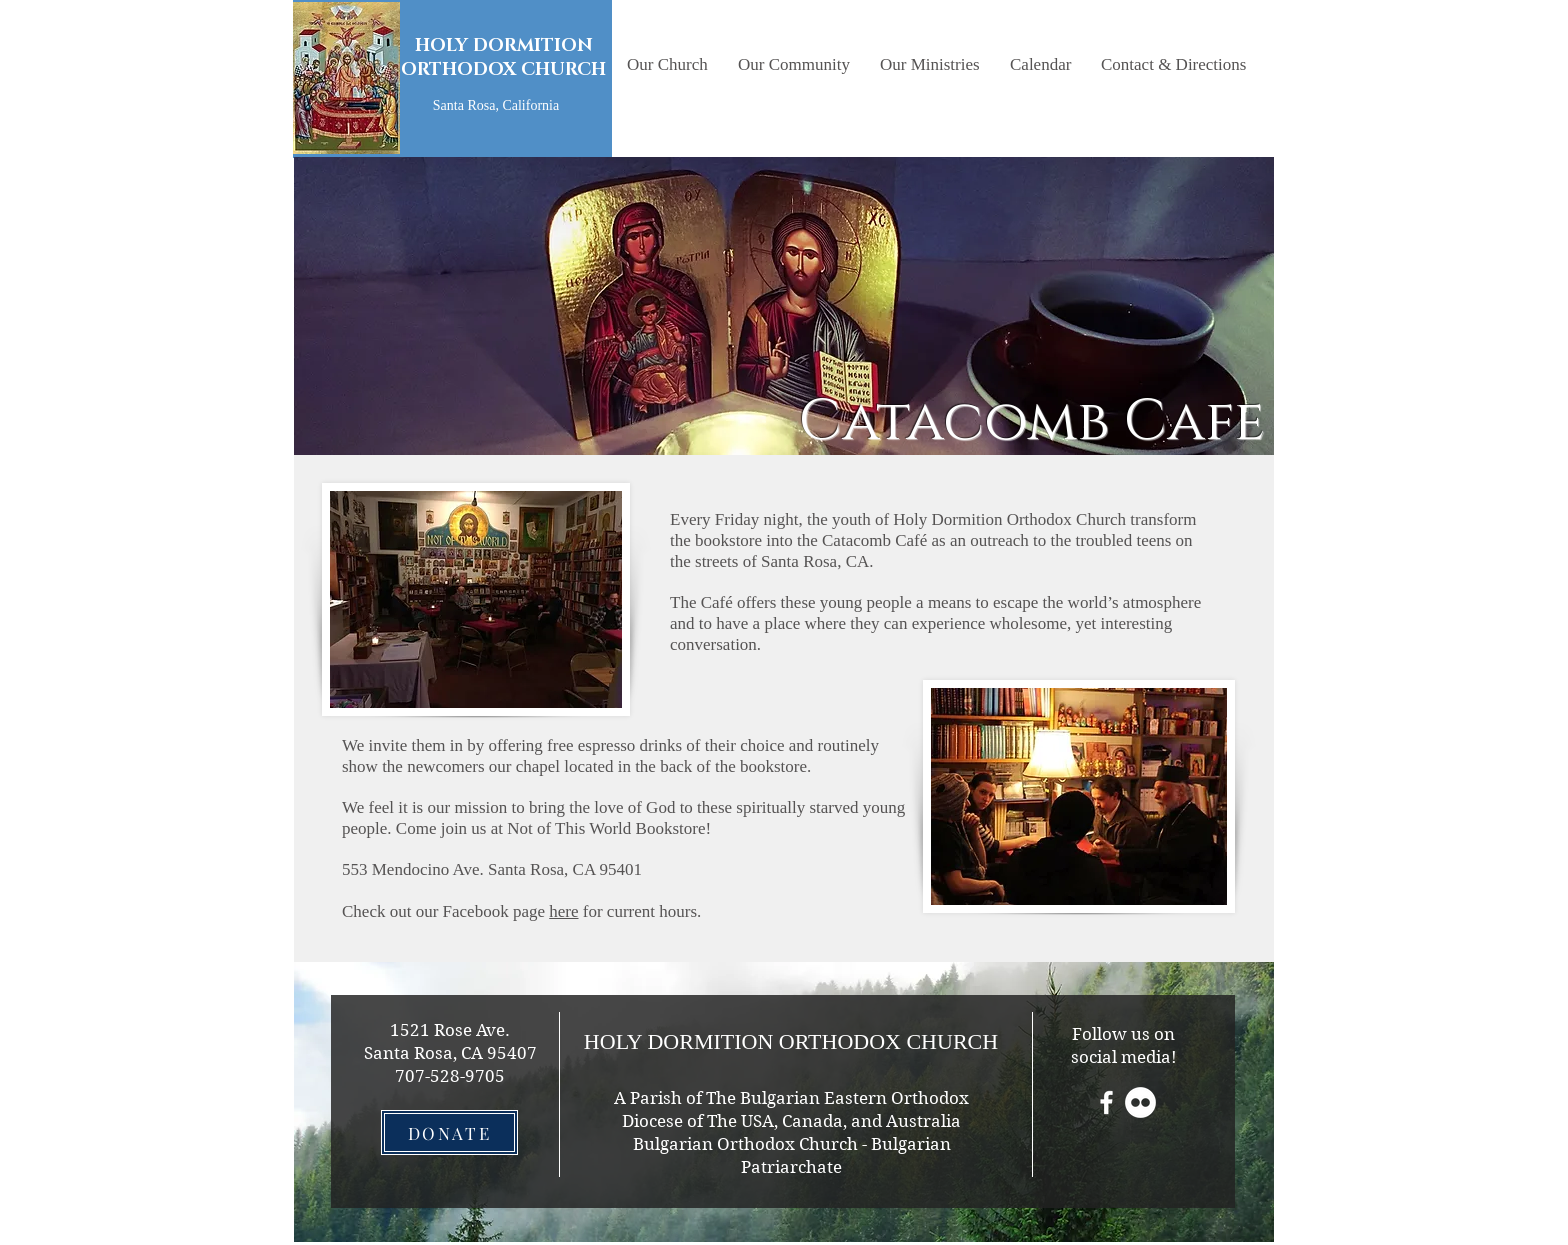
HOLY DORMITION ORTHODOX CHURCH (503, 58)
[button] (667, 65)
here (563, 911)
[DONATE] (449, 1132)
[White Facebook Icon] (1106, 1102)
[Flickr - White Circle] (1140, 1102)
